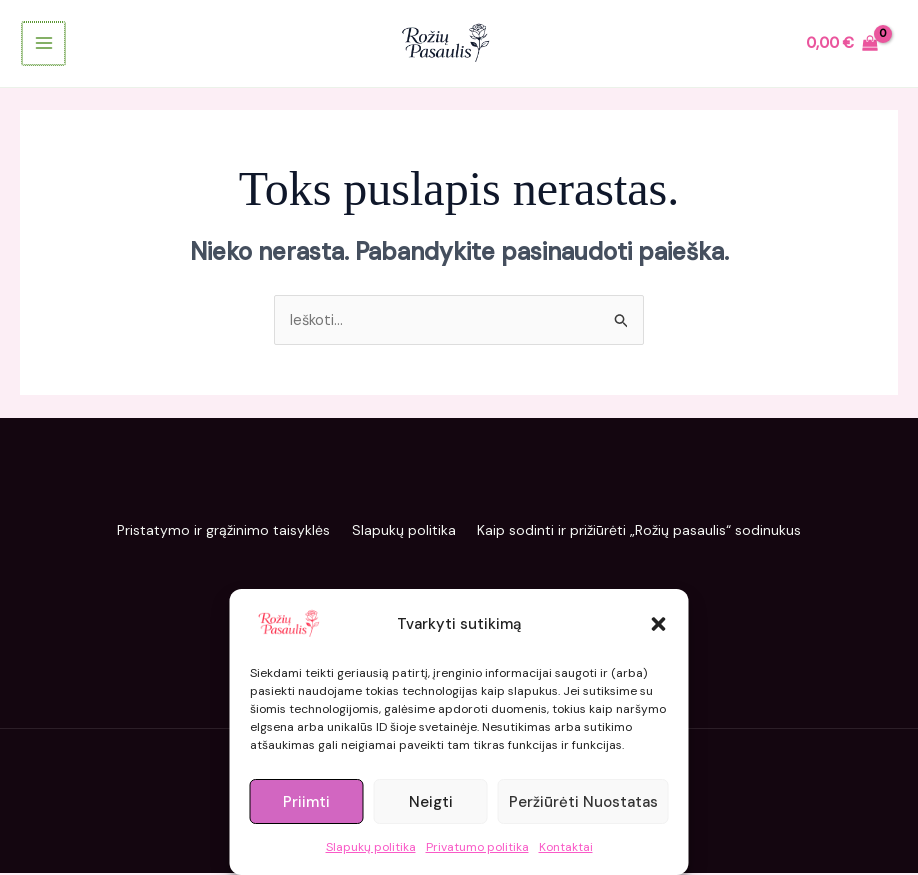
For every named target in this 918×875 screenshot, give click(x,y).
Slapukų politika (371, 847)
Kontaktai (566, 847)
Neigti (431, 802)
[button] (659, 624)
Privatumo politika (477, 847)
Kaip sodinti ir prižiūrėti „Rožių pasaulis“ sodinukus (650, 533)
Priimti (306, 802)
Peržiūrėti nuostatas (583, 802)
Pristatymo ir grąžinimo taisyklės (213, 533)
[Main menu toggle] (42, 45)
